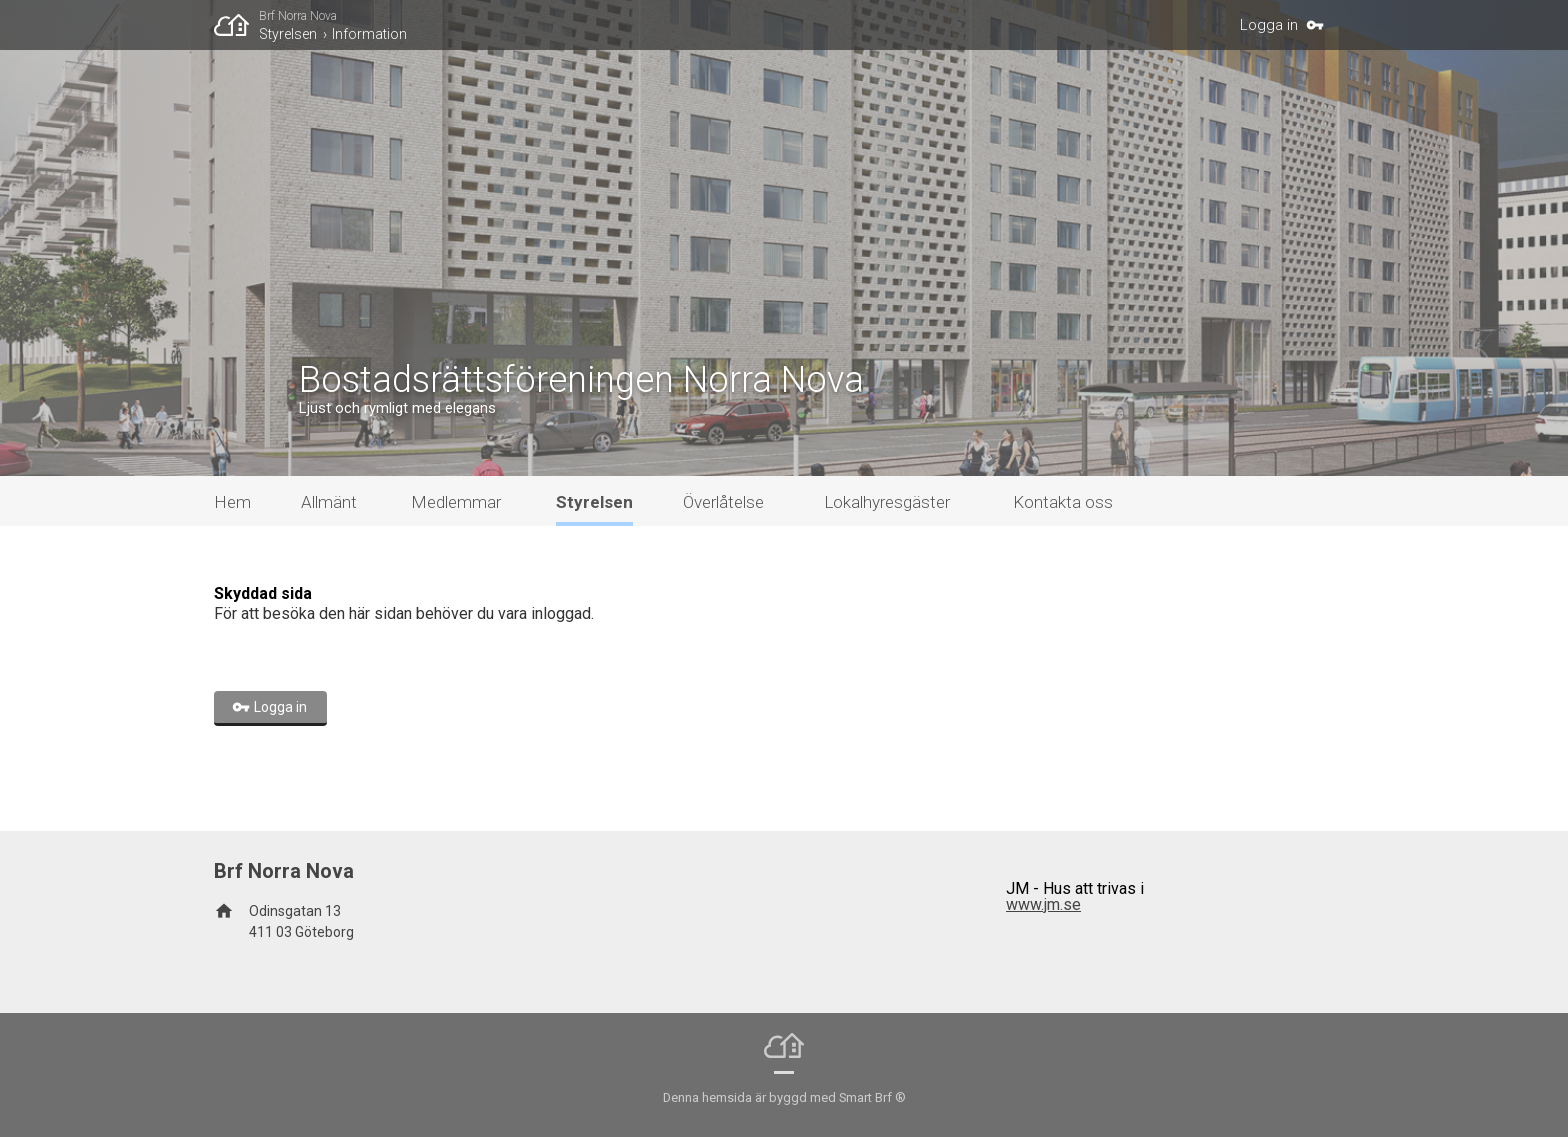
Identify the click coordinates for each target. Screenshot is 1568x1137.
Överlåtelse (723, 502)
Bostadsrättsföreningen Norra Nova (581, 380)
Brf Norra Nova (298, 16)
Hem (232, 502)
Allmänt (329, 502)
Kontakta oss (1063, 502)
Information (369, 34)
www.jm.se (1043, 904)
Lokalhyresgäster (887, 502)
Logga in (1269, 25)
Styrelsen (288, 34)
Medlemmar (456, 502)
